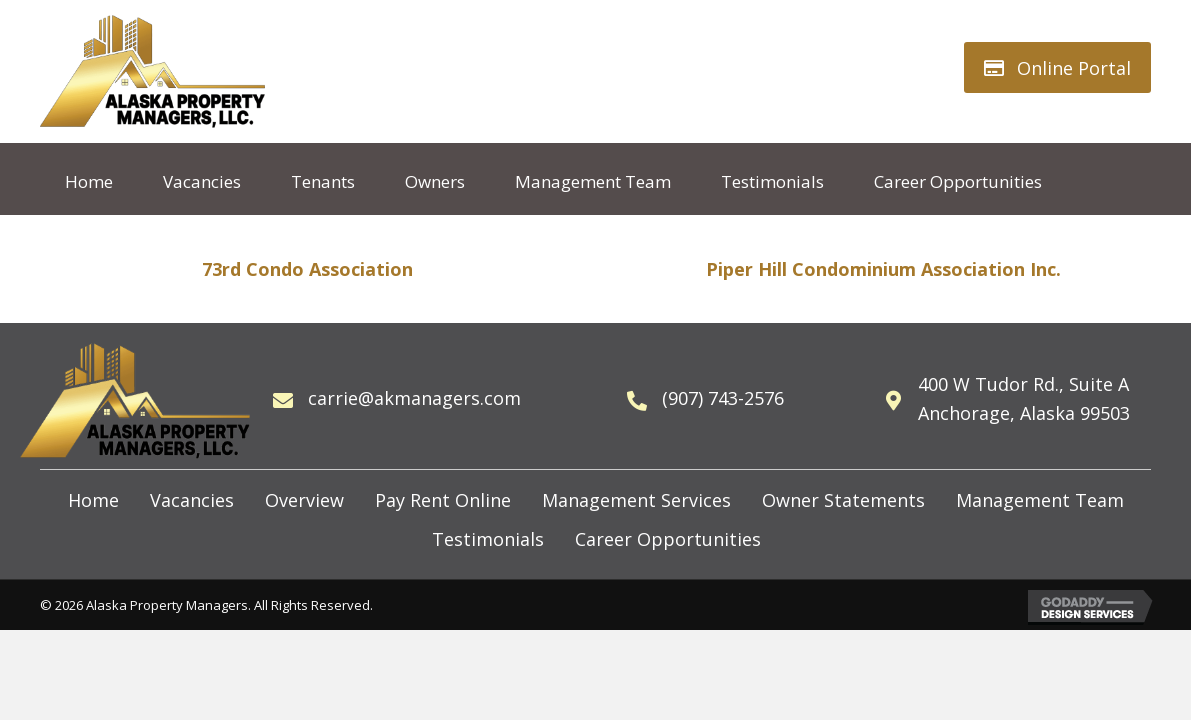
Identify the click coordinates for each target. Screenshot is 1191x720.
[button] (1057, 67)
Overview (304, 500)
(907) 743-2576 (723, 398)
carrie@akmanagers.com (414, 398)
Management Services (636, 500)
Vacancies (192, 500)
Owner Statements (843, 500)
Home (93, 500)
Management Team (1040, 500)
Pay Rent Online (443, 500)
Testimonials (488, 539)
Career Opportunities (668, 539)
